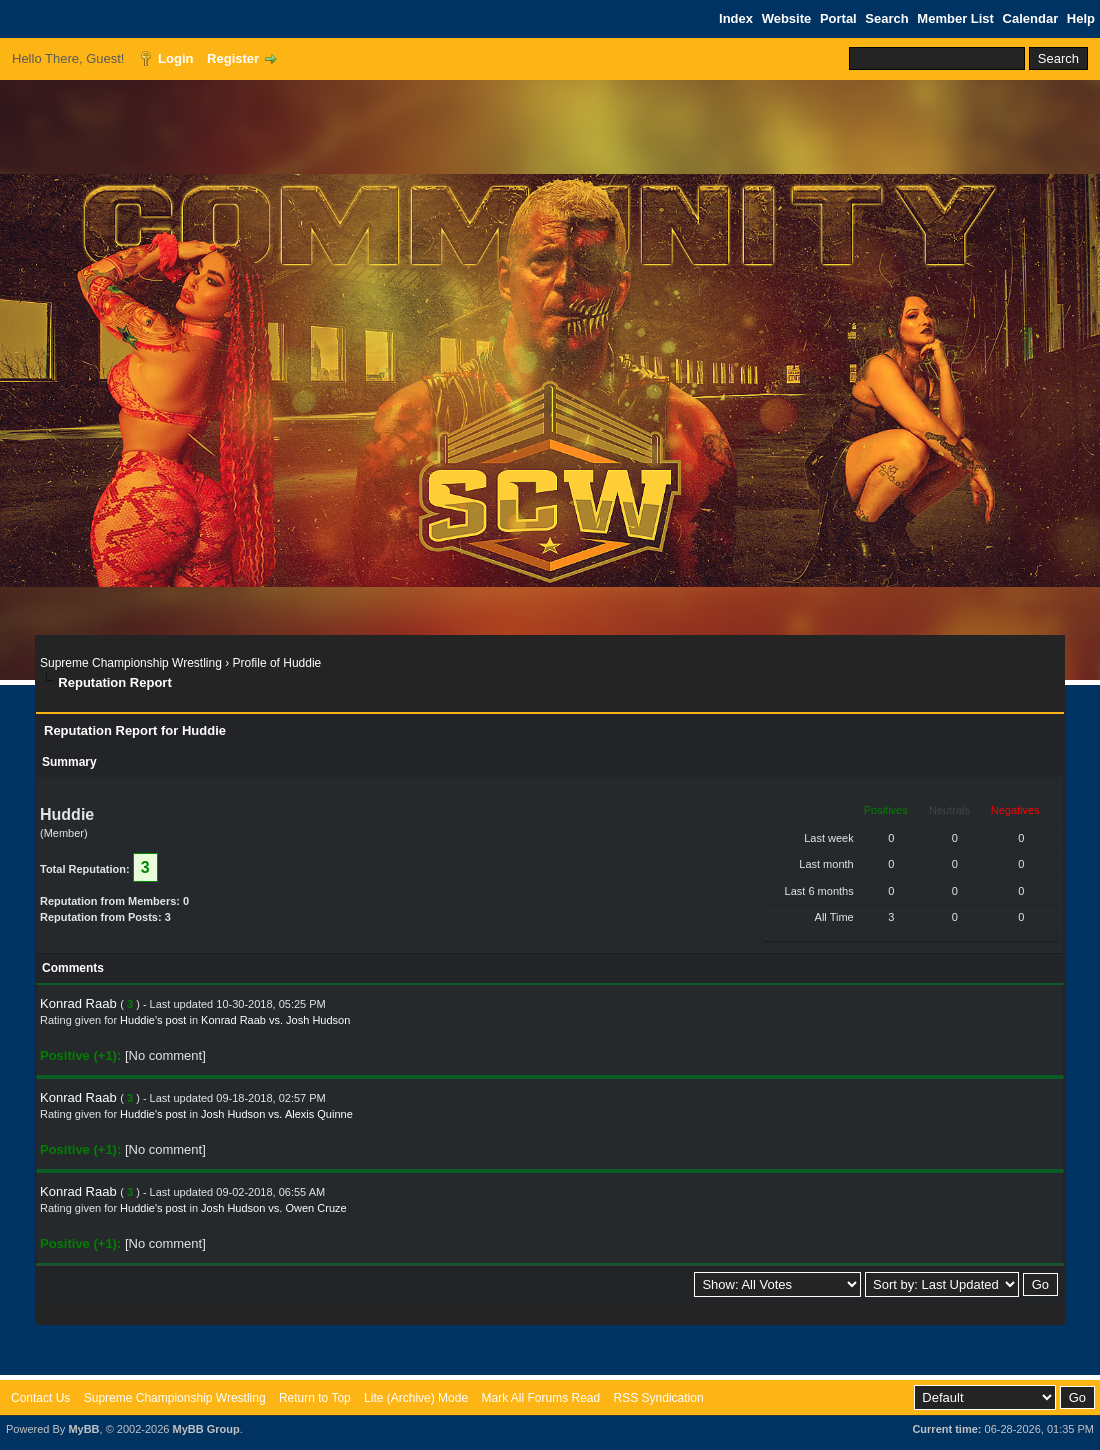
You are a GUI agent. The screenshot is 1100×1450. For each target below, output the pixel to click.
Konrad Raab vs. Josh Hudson (275, 1020)
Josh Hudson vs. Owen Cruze (274, 1208)
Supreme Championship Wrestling (131, 663)
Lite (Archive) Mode (416, 1398)
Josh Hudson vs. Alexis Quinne (277, 1114)
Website (787, 18)
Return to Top (315, 1398)
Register (233, 58)
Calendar (1031, 18)
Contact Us (40, 1398)
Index (736, 18)
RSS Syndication (659, 1398)
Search (886, 18)
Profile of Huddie (277, 663)
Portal (838, 18)
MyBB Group (205, 1429)
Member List (955, 18)
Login (175, 58)
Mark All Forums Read (540, 1398)
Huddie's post (153, 1020)
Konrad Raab (78, 1003)
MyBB (83, 1429)
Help (1081, 18)
